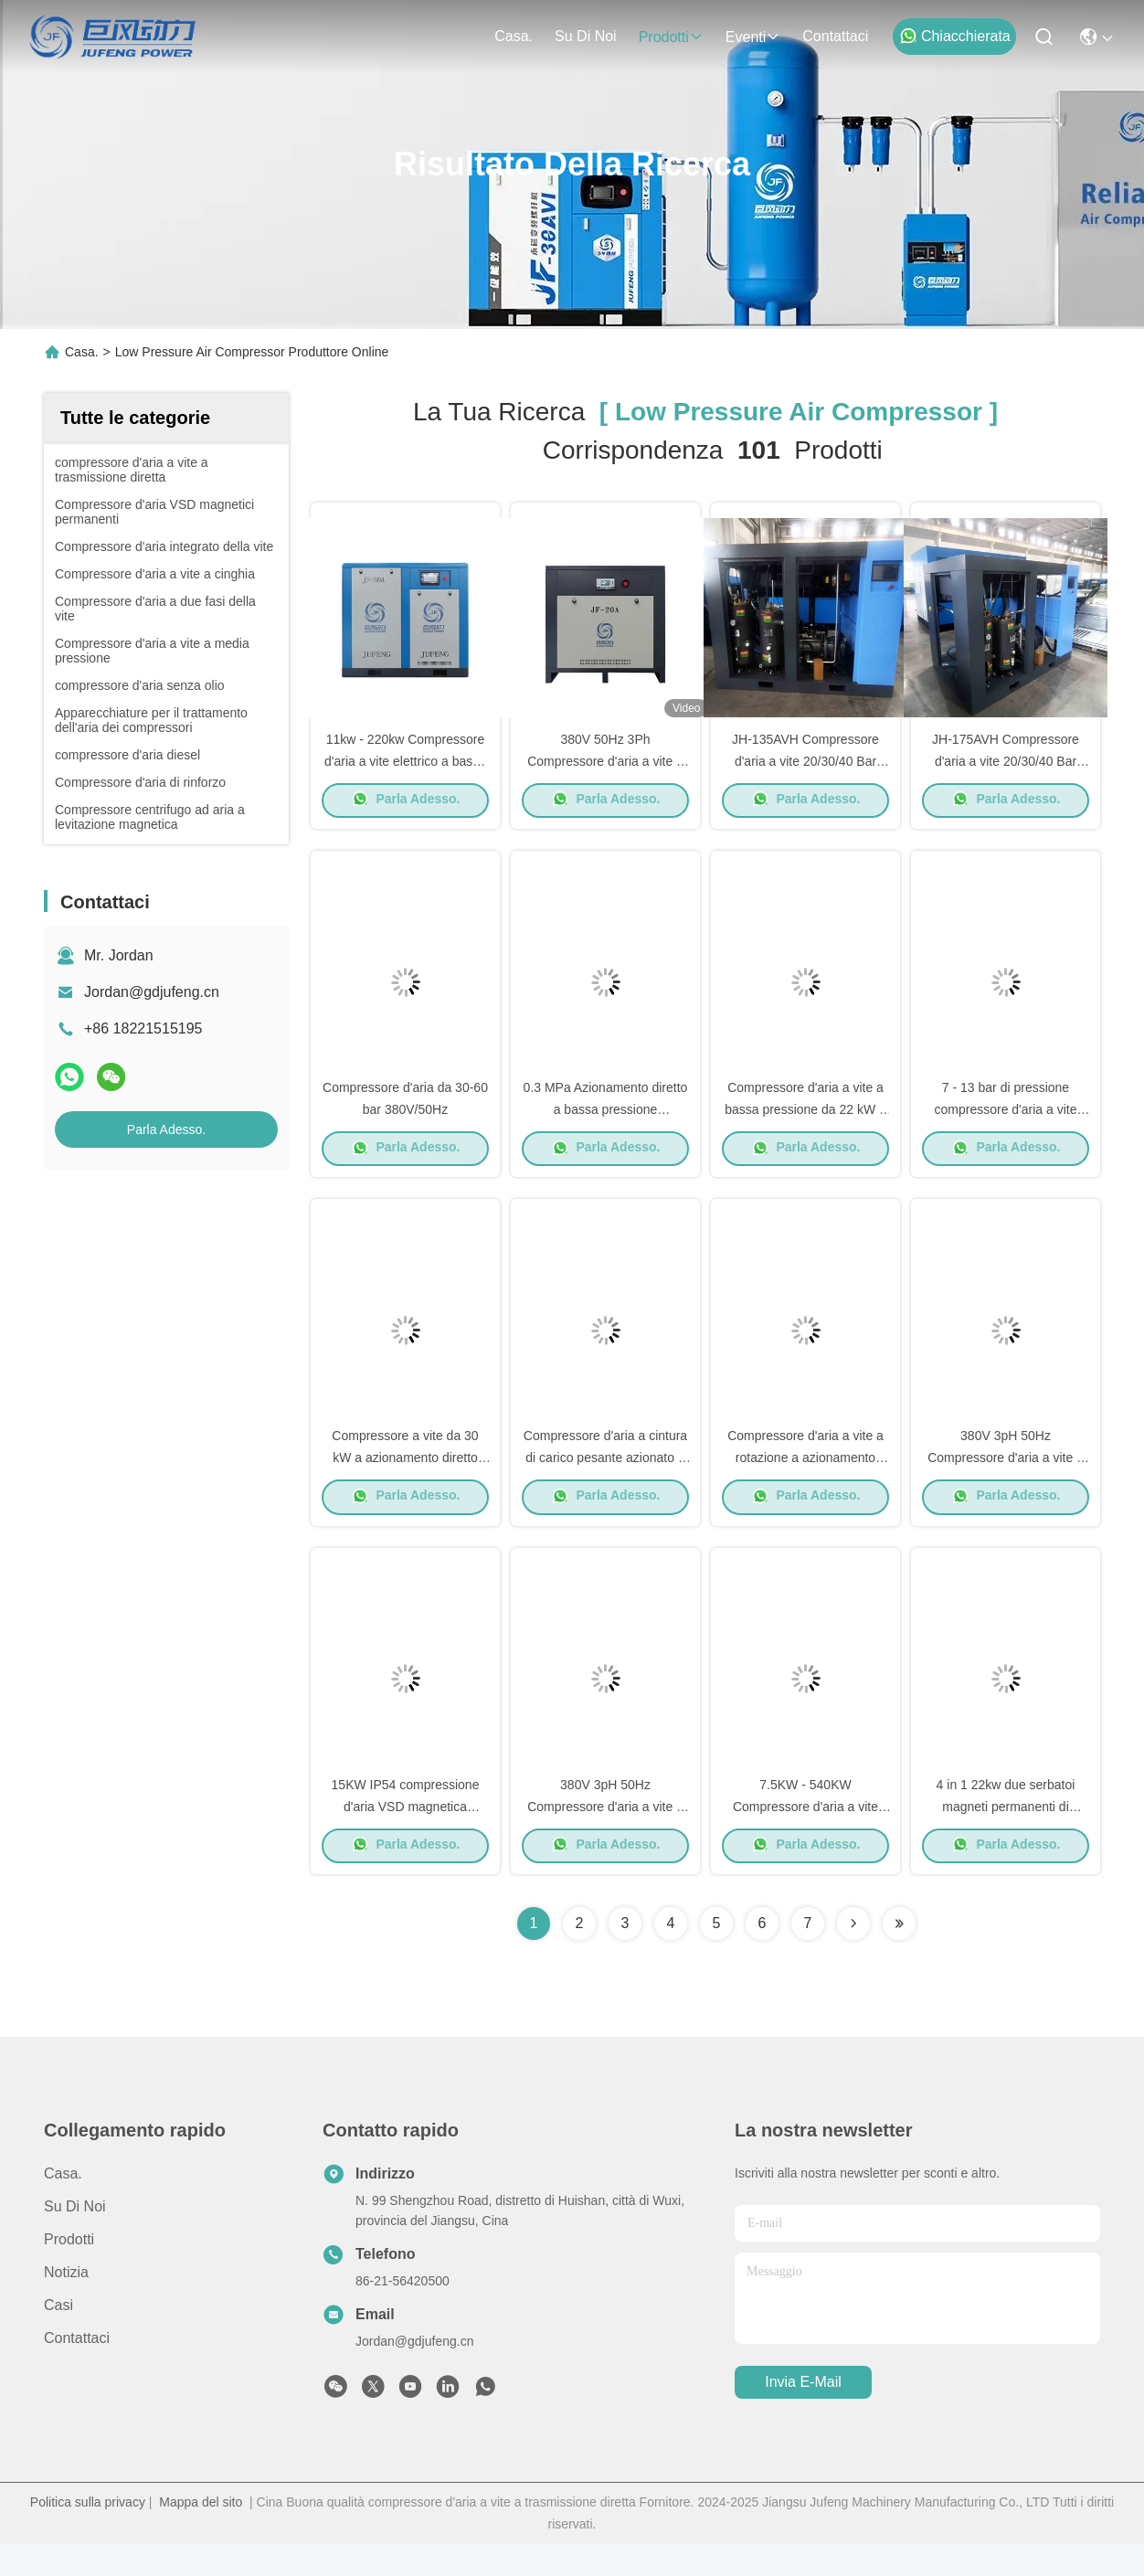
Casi (58, 2337)
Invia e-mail (803, 2414)
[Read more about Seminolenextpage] (853, 1955)
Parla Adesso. (166, 1129)
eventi (753, 37)
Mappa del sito (200, 2534)
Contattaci (835, 36)
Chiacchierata (955, 36)
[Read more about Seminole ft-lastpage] (899, 1955)
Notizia (66, 2304)
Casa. (513, 36)
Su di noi (586, 36)
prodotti (671, 37)
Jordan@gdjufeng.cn (151, 992)
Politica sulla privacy (87, 2534)
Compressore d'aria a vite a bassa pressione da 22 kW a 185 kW (805, 1124)
